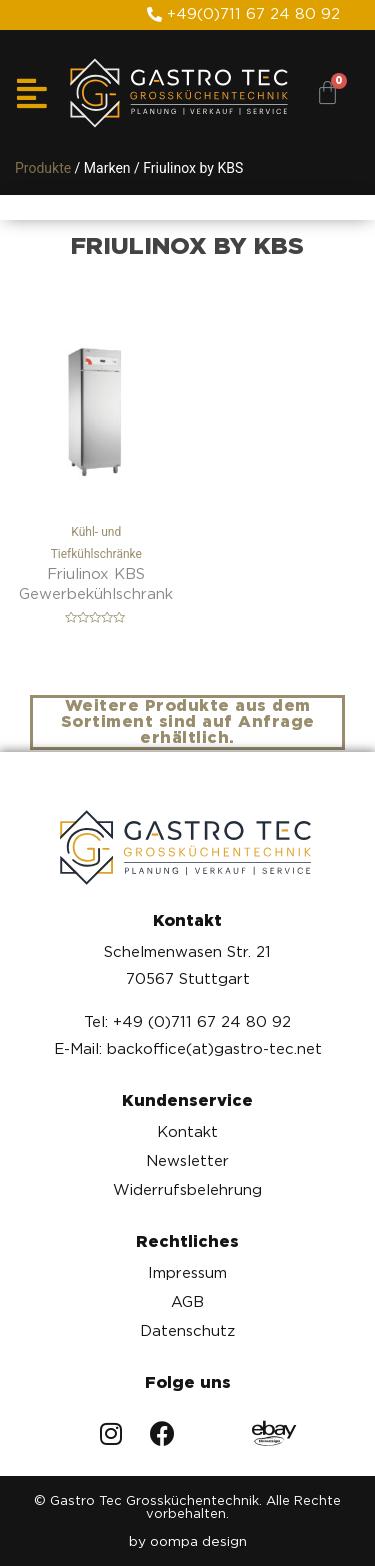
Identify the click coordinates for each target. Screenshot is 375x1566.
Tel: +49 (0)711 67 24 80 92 (187, 1022)
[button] (243, 15)
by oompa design (188, 1541)
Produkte (43, 168)
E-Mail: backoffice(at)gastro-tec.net (188, 1049)
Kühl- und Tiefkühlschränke (96, 436)
